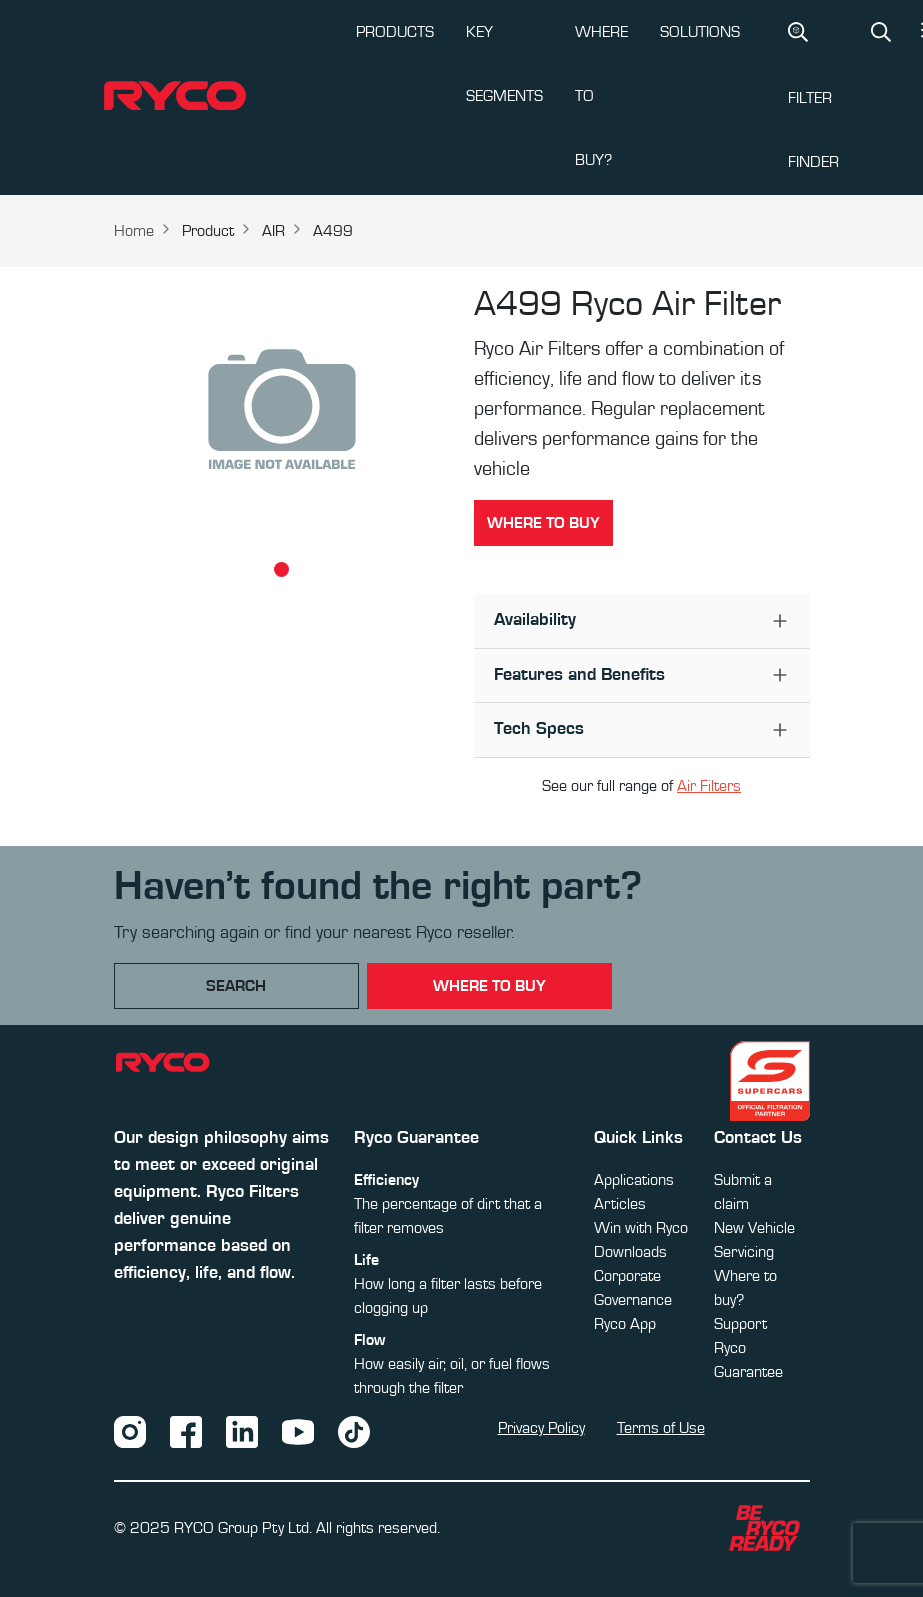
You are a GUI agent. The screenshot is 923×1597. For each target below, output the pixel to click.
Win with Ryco (641, 1228)
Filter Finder (813, 96)
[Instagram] (130, 1430)
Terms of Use (661, 1428)
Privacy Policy (541, 1428)
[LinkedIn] (242, 1430)
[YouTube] (298, 1430)
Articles (620, 1204)
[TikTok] (354, 1430)
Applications (634, 1180)
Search (236, 986)
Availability (535, 620)
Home (134, 231)
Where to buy (543, 523)
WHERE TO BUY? (601, 96)
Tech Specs (539, 729)
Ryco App (625, 1324)
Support (740, 1324)
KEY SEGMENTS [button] (504, 64)
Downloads (630, 1252)
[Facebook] (186, 1430)
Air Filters (709, 786)
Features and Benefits (579, 675)
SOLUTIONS (700, 32)
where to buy (489, 986)
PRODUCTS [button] (395, 32)
